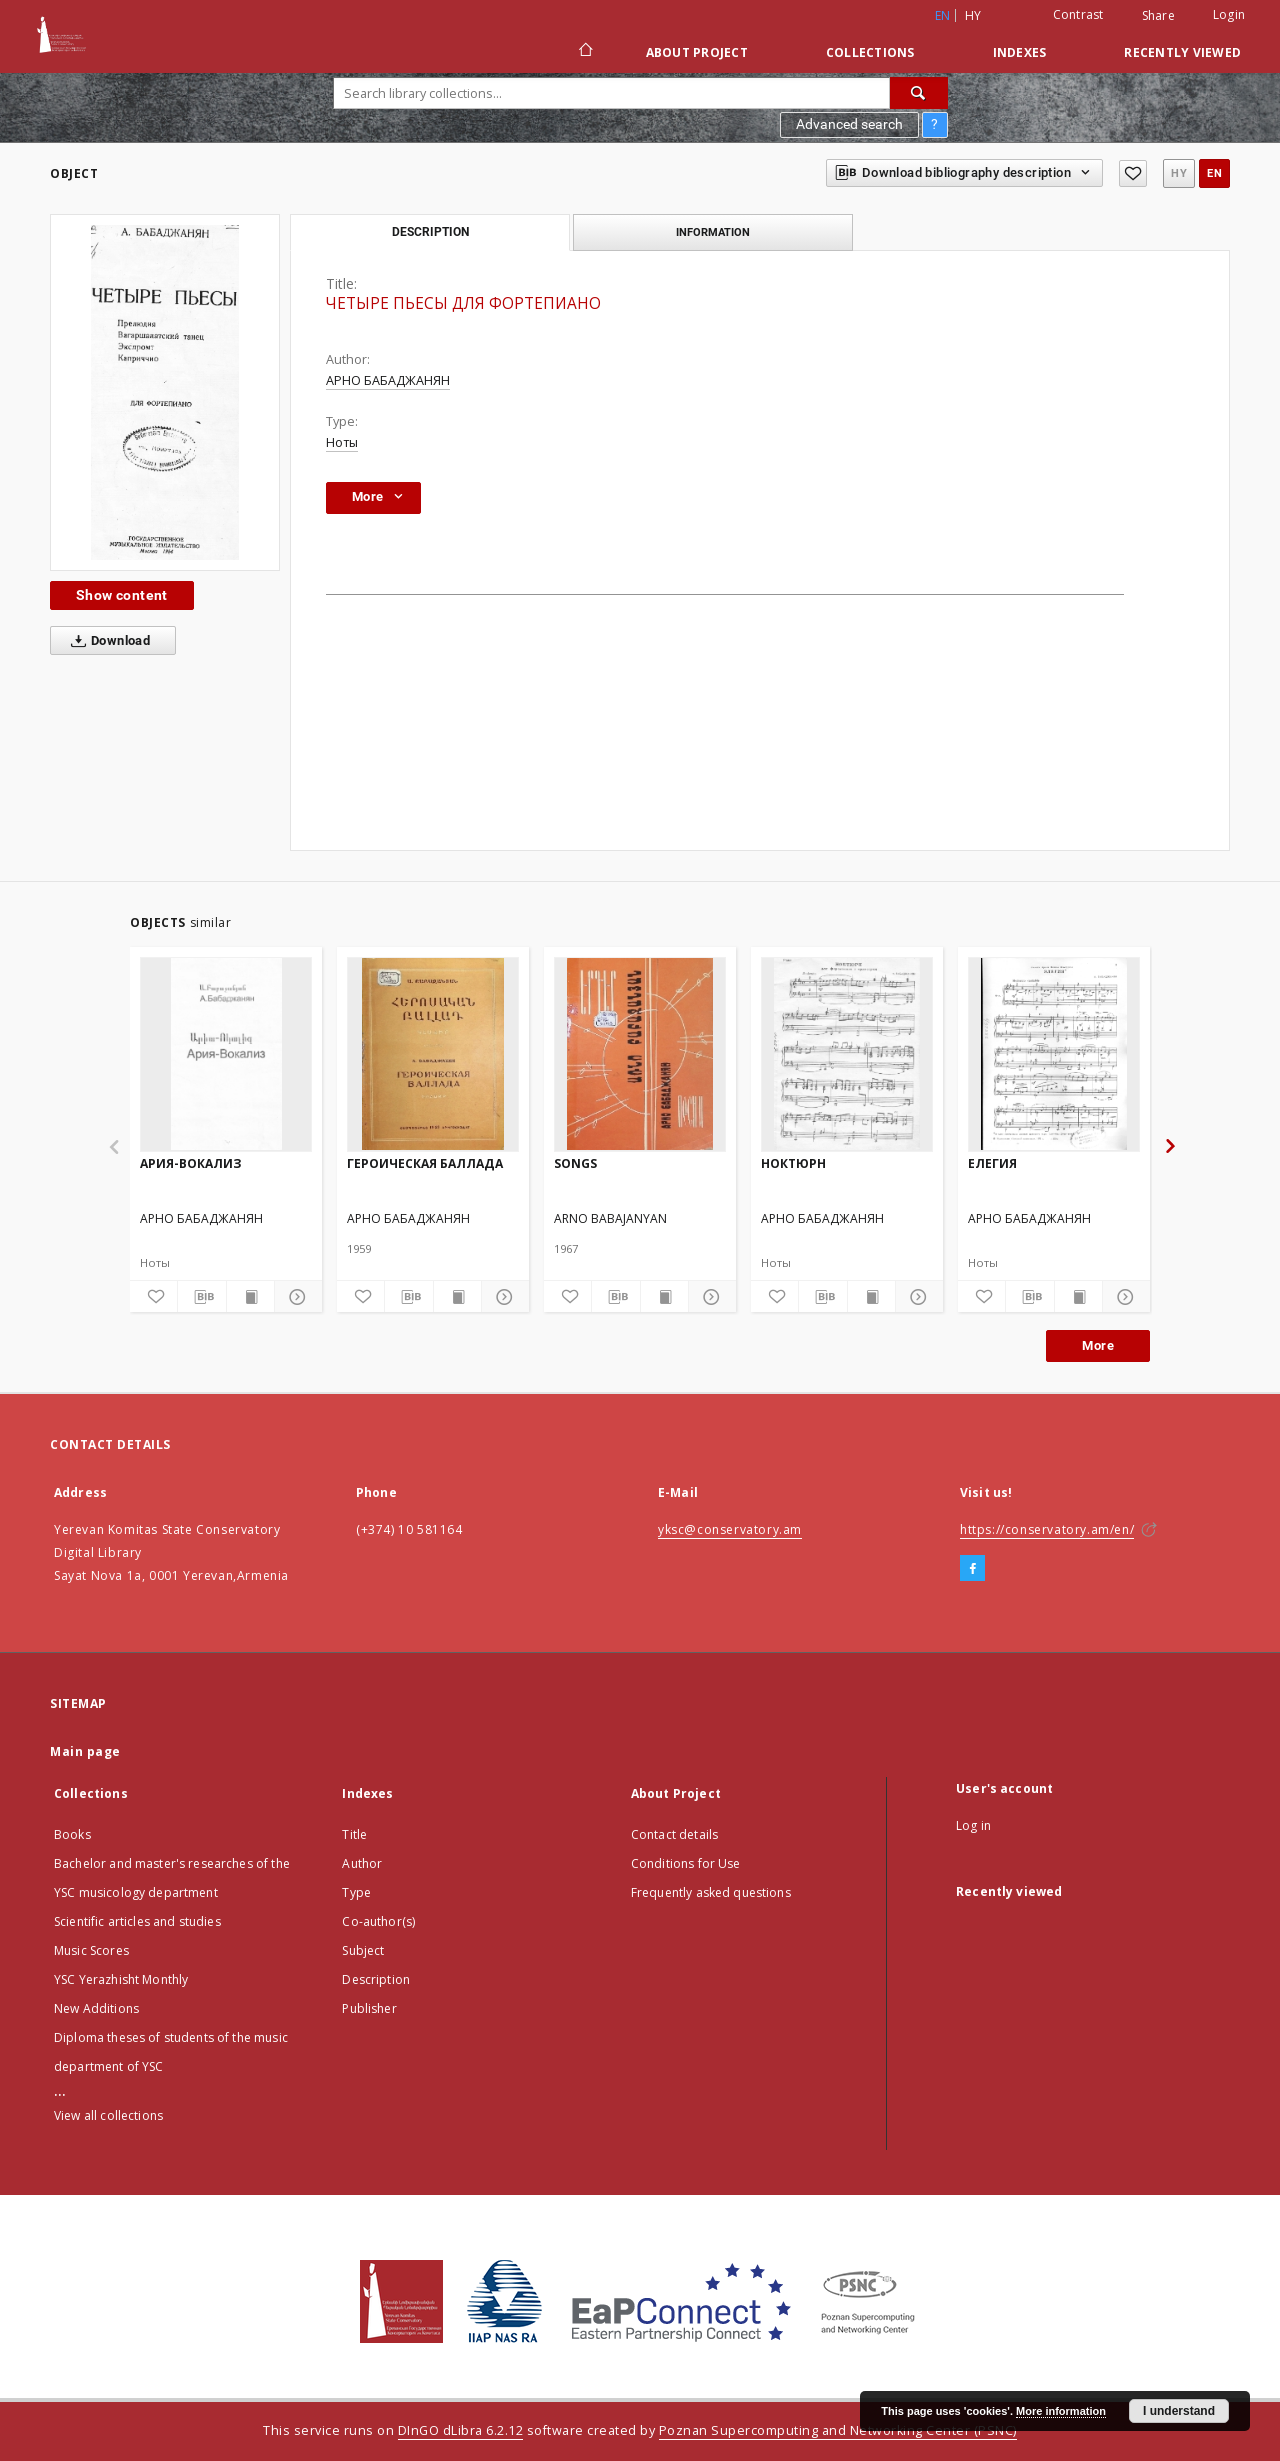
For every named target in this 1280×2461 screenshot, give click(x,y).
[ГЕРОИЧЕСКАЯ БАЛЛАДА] (433, 1054)
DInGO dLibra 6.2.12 (461, 2430)
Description (376, 1979)
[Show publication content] (250, 1297)
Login (1229, 14)
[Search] (919, 93)
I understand (1179, 2411)
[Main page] (584, 52)
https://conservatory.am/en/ (1047, 1529)
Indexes (1020, 52)
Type (356, 1892)
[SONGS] (640, 1054)
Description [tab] (430, 232)
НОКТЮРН (793, 1163)
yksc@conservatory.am (730, 1529)
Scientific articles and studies (137, 1921)
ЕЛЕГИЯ (992, 1163)
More (1098, 1345)
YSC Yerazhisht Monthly (121, 1979)
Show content (122, 595)
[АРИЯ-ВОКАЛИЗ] (226, 1054)
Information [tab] (713, 232)
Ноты (342, 442)
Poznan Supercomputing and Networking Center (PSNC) (838, 2430)
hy (973, 15)
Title (354, 1834)
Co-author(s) (378, 1921)
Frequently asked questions (711, 1892)
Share (1158, 16)
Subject (363, 1950)
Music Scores (91, 1950)
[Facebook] (972, 1569)
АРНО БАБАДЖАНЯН (388, 380)
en (1214, 173)
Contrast (1078, 14)
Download (106, 641)
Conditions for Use (686, 1863)
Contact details (674, 1834)
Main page (85, 1751)
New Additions (96, 2008)
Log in (973, 1825)
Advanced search (849, 124)
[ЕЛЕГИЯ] (1054, 1054)
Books (72, 1834)
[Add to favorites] (1133, 173)
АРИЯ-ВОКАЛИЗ (190, 1163)
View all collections (108, 2115)
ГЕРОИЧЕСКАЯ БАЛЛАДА (425, 1163)
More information (1061, 2411)
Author (362, 1863)
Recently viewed (1182, 52)
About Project (697, 52)
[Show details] (295, 1297)
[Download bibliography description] (201, 1297)
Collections (870, 52)
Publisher (369, 2008)
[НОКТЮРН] (847, 1054)
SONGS (575, 1163)
